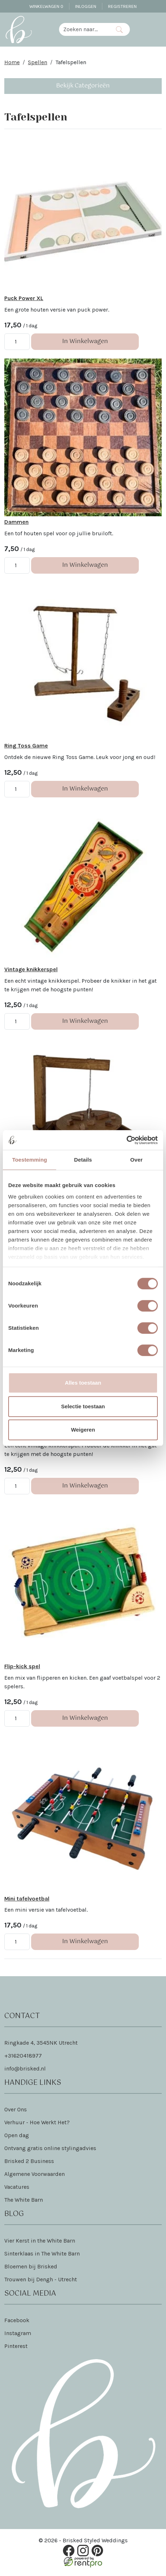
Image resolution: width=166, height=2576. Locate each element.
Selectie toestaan (83, 1406)
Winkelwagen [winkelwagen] (46, 6)
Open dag (16, 2137)
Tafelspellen (70, 62)
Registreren (122, 6)
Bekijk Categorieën (83, 86)
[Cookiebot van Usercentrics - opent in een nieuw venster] (126, 1140)
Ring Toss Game (26, 746)
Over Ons (15, 2111)
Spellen (37, 62)
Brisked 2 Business (29, 2162)
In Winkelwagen (85, 342)
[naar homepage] (18, 29)
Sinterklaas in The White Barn (42, 2255)
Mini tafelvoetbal (26, 1900)
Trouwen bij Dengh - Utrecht (40, 2281)
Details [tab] (83, 1160)
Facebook (16, 2322)
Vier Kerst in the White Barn (39, 2242)
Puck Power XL (23, 298)
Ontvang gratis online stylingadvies (50, 2149)
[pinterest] (97, 2552)
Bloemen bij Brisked (30, 2268)
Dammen (16, 523)
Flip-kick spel (22, 1667)
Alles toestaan (83, 1383)
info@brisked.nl (25, 2070)
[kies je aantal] (17, 342)
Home (12, 62)
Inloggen (85, 6)
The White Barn (23, 2201)
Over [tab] (136, 1160)
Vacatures (16, 2188)
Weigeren (83, 1430)
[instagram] (83, 2552)
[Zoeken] (119, 29)
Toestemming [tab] (29, 1160)
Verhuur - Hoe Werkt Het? (37, 2124)
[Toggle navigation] (156, 29)
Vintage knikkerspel (31, 970)
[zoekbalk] (84, 29)
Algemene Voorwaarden (34, 2175)
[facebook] (68, 2552)
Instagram (17, 2334)
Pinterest (16, 2347)
